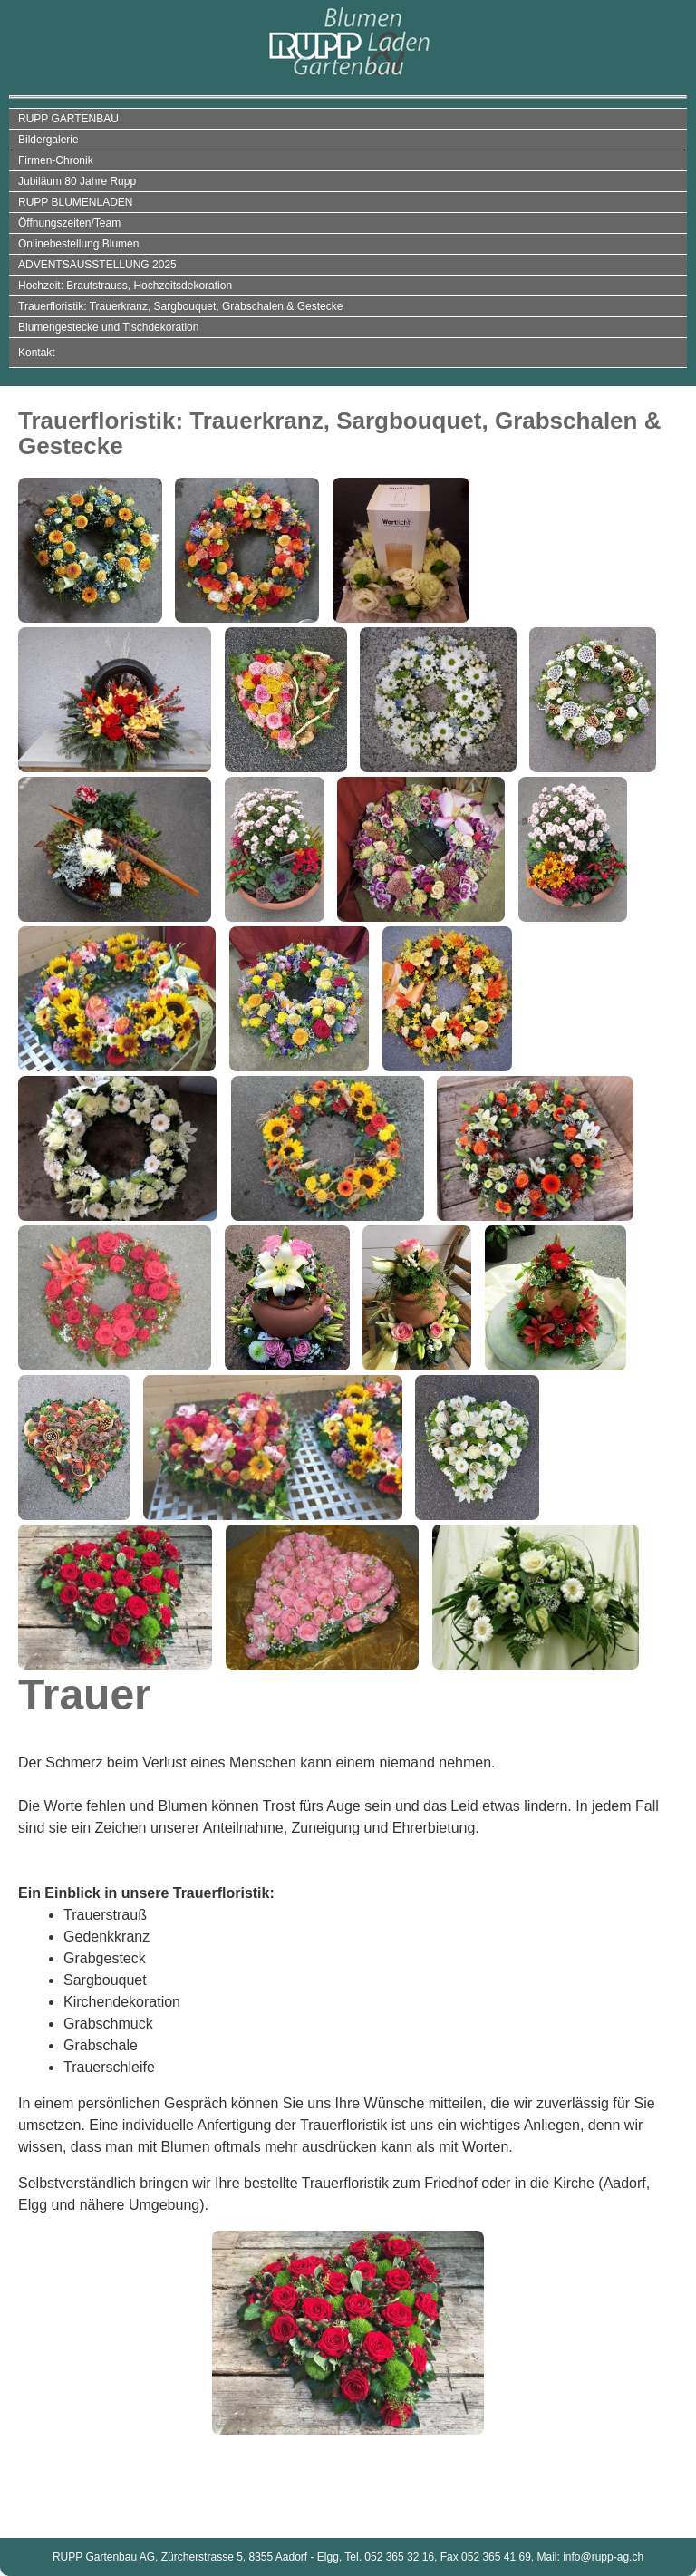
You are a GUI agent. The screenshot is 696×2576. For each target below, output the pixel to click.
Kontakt (36, 352)
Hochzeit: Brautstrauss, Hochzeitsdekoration (125, 285)
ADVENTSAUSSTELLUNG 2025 (97, 264)
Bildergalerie (48, 139)
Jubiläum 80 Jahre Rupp (77, 181)
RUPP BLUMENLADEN (75, 202)
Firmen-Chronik (55, 160)
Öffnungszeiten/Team (69, 223)
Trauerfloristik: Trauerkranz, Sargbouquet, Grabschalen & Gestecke (180, 306)
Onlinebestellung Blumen (78, 243)
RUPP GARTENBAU (68, 118)
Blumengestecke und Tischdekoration (108, 327)
